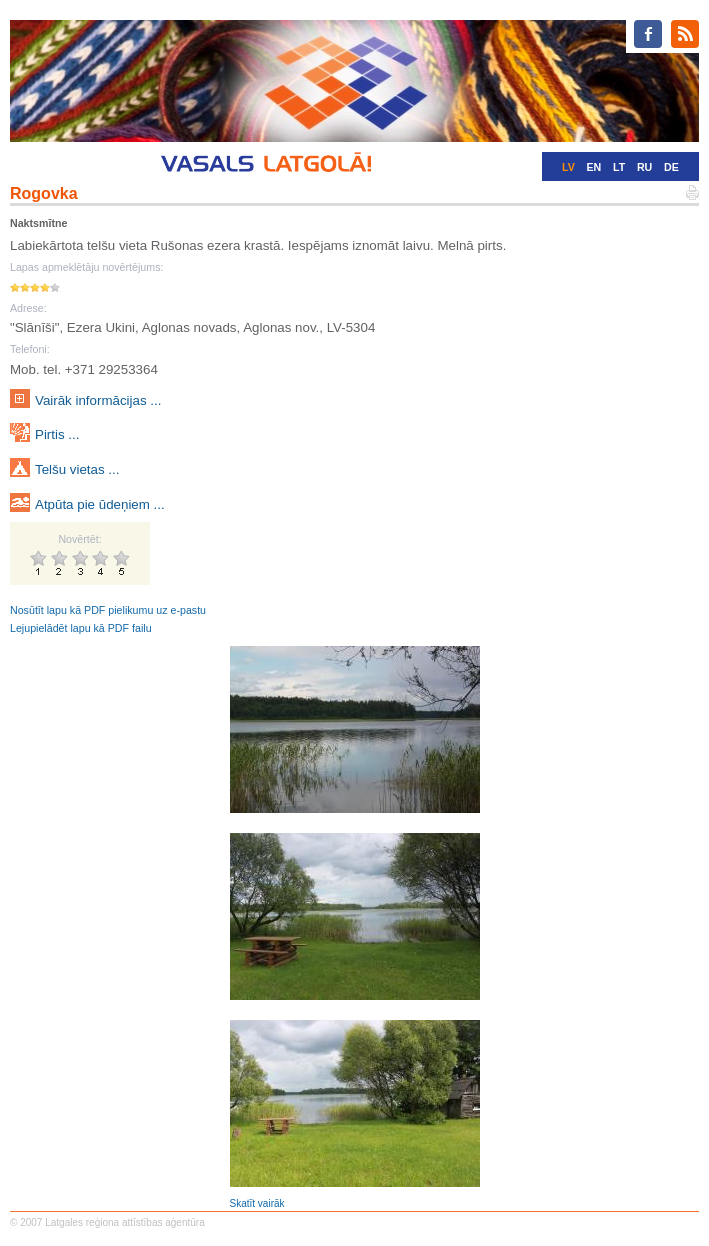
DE (671, 167)
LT (619, 167)
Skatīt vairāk (257, 1203)
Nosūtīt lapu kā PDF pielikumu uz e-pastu (108, 610)
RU (644, 167)
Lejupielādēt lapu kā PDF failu (81, 628)
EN (593, 167)
